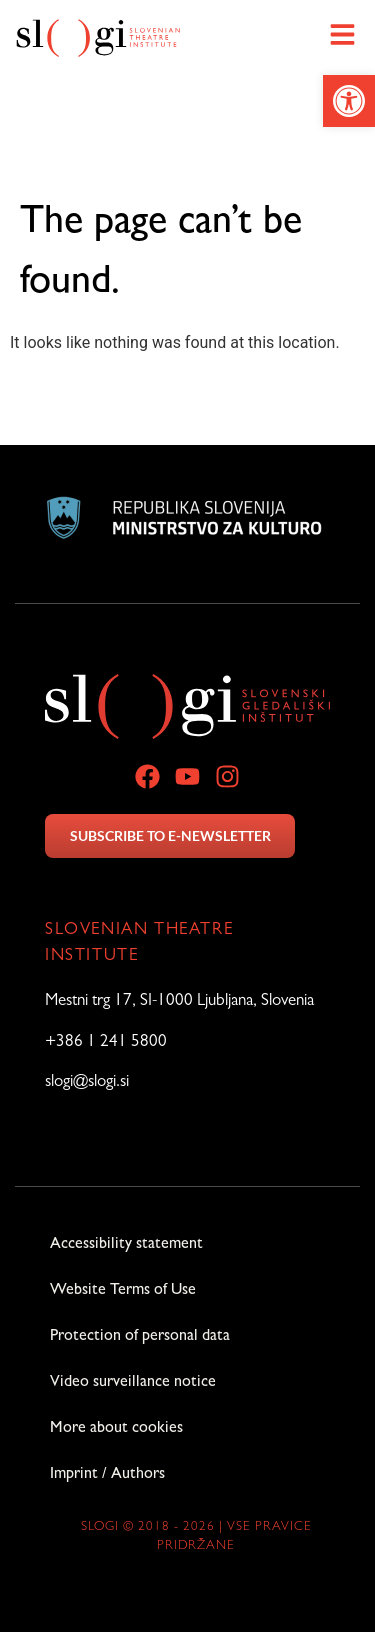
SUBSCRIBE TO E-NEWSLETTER (170, 835)
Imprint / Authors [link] (107, 1475)
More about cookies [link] (116, 1429)
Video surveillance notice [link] (133, 1383)
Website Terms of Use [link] (123, 1291)
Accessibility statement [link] (126, 1245)
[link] (349, 101)
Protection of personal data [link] (140, 1337)
